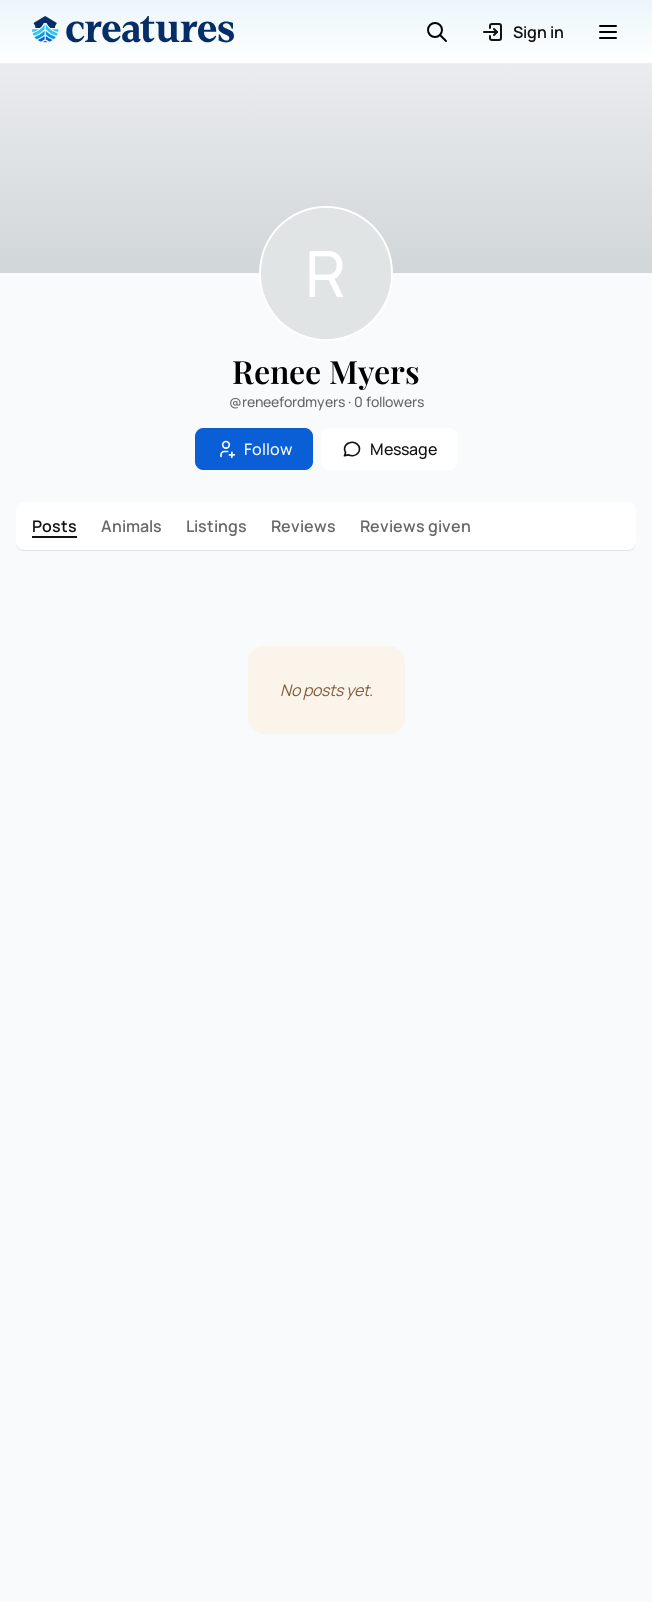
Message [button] (389, 449)
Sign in (522, 32)
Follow (254, 449)
